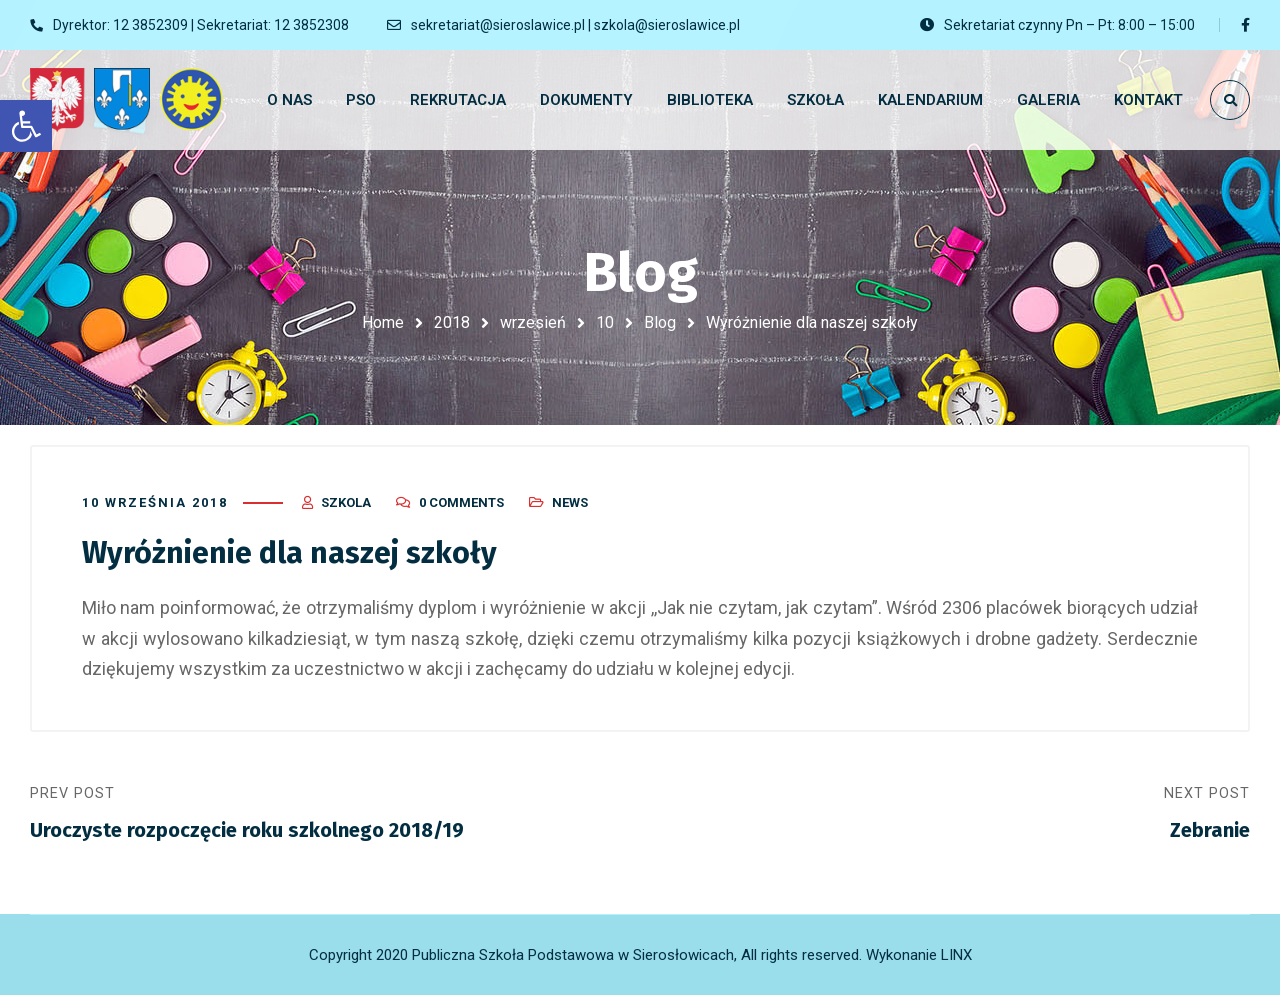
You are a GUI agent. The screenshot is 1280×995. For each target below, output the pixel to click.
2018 (452, 322)
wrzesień (533, 322)
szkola (346, 502)
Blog (660, 322)
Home (383, 322)
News (570, 502)
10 (605, 322)
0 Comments (461, 502)
